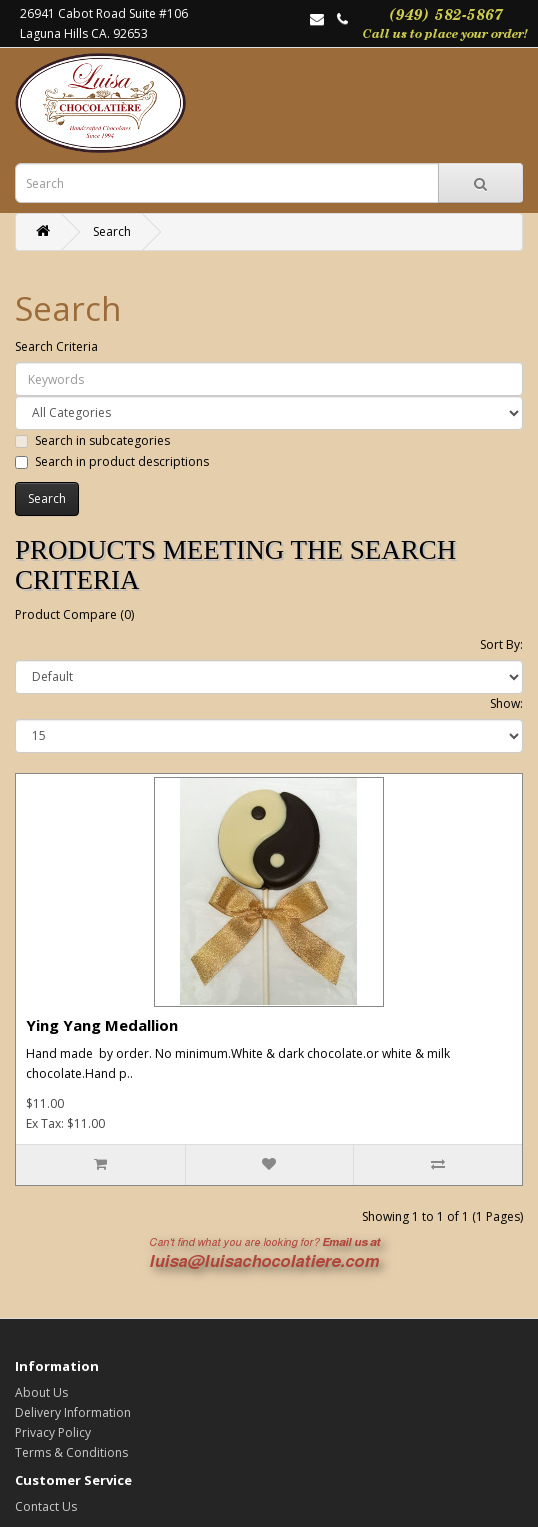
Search (112, 231)
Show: (506, 703)
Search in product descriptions (112, 461)
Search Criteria (56, 346)
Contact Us (46, 1506)
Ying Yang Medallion (102, 1025)
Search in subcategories (92, 440)
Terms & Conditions (71, 1452)
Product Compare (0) (74, 614)
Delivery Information (73, 1412)
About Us (41, 1392)
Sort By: (501, 644)
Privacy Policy (53, 1432)
